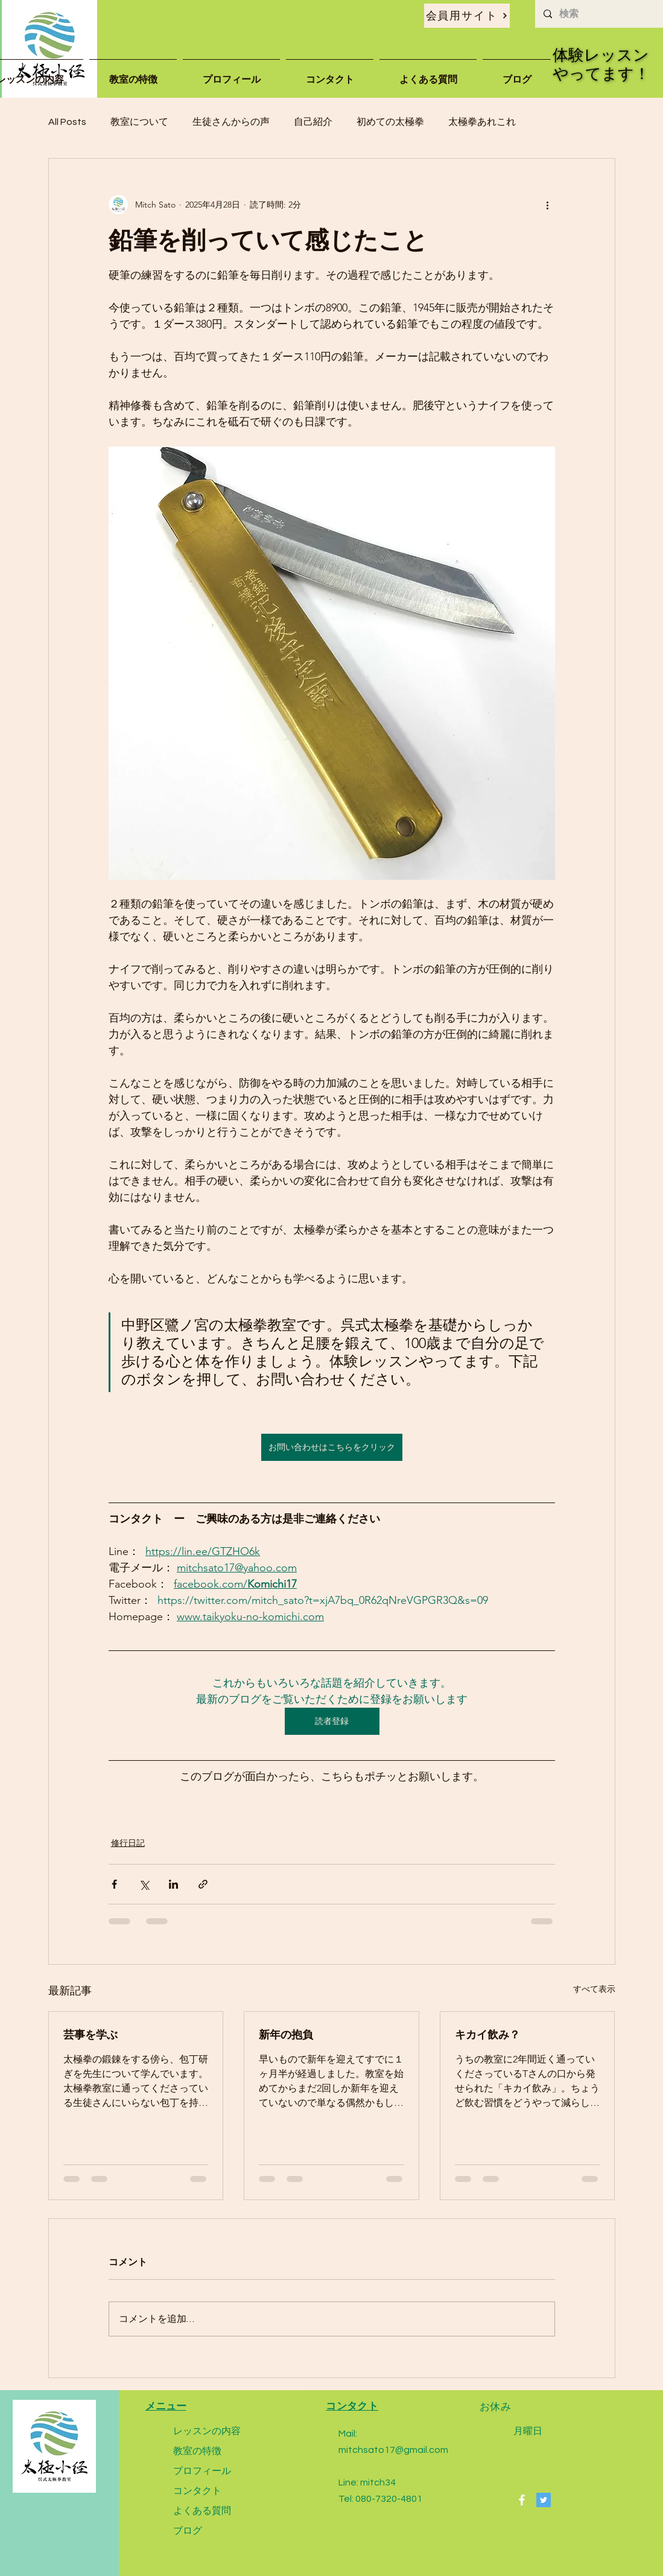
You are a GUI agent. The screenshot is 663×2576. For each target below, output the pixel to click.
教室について (139, 122)
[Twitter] (543, 2500)
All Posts (67, 122)
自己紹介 (313, 122)
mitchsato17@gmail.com (393, 2450)
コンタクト (197, 2490)
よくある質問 (202, 2510)
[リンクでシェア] (203, 1884)
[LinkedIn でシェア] (173, 1884)
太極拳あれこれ (482, 122)
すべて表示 (594, 1988)
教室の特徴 (197, 2451)
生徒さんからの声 (231, 122)
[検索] (598, 14)
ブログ (187, 2530)
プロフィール (202, 2470)
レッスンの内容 (207, 2431)
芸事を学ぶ (90, 2034)
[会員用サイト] (467, 16)
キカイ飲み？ (487, 2034)
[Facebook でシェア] (114, 1884)
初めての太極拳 (390, 122)
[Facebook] (522, 2500)
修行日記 (128, 1842)
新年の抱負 (286, 2034)
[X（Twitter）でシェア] (144, 1884)
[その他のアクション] (548, 204)
